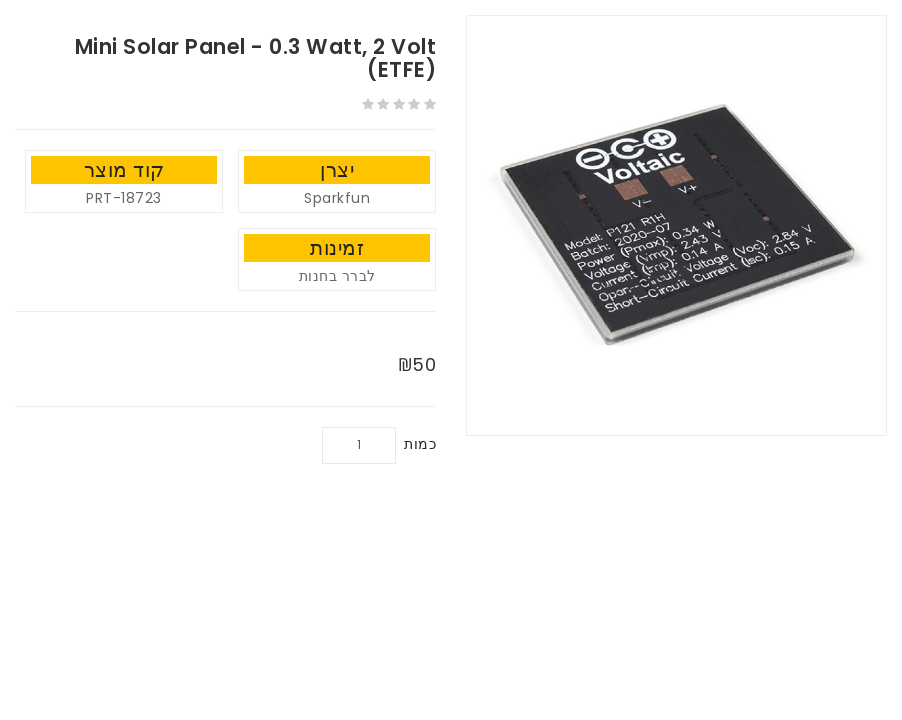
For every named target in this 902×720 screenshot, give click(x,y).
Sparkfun (337, 198)
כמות (420, 444)
